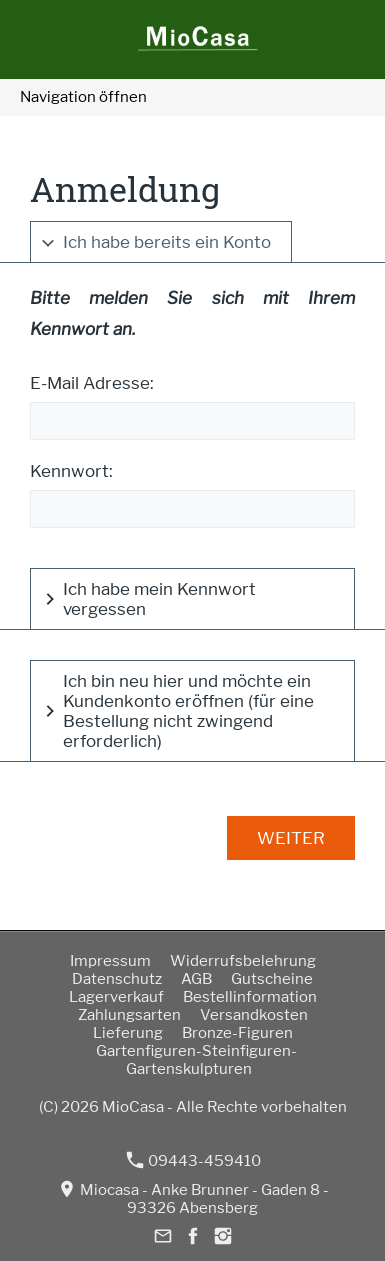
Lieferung (128, 1033)
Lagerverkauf (116, 997)
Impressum (110, 961)
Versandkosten (254, 1015)
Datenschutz (117, 979)
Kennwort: (71, 471)
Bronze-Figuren (237, 1033)
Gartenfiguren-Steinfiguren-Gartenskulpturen (196, 1060)
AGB (196, 979)
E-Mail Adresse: (92, 383)
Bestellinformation (250, 997)
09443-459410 (194, 1160)
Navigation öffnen (83, 97)
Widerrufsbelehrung (243, 961)
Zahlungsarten (129, 1015)
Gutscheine (272, 979)
